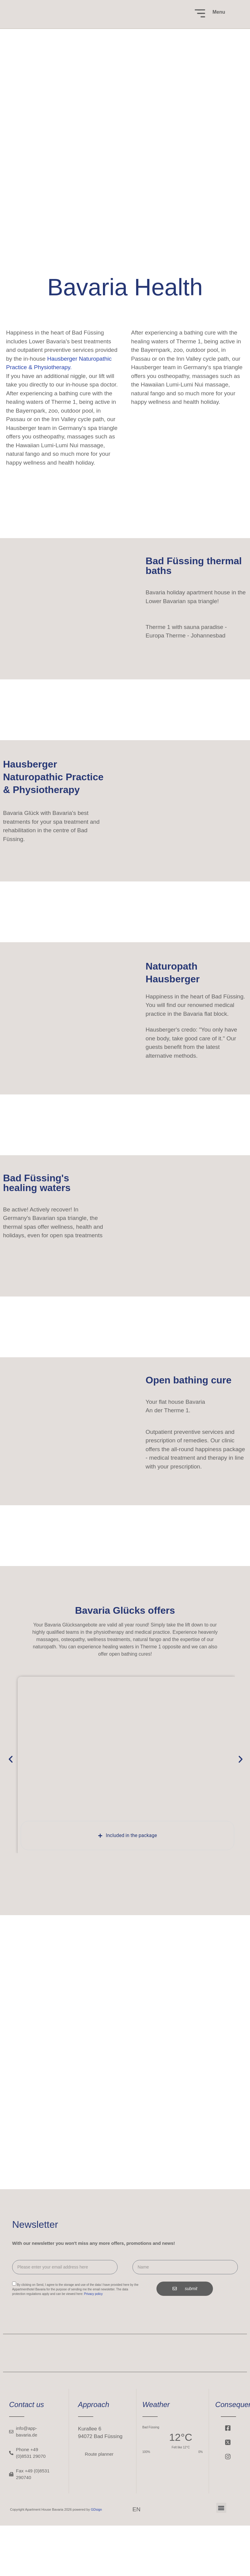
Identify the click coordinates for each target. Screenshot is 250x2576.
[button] (10, 1759)
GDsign (96, 2509)
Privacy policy (93, 2294)
